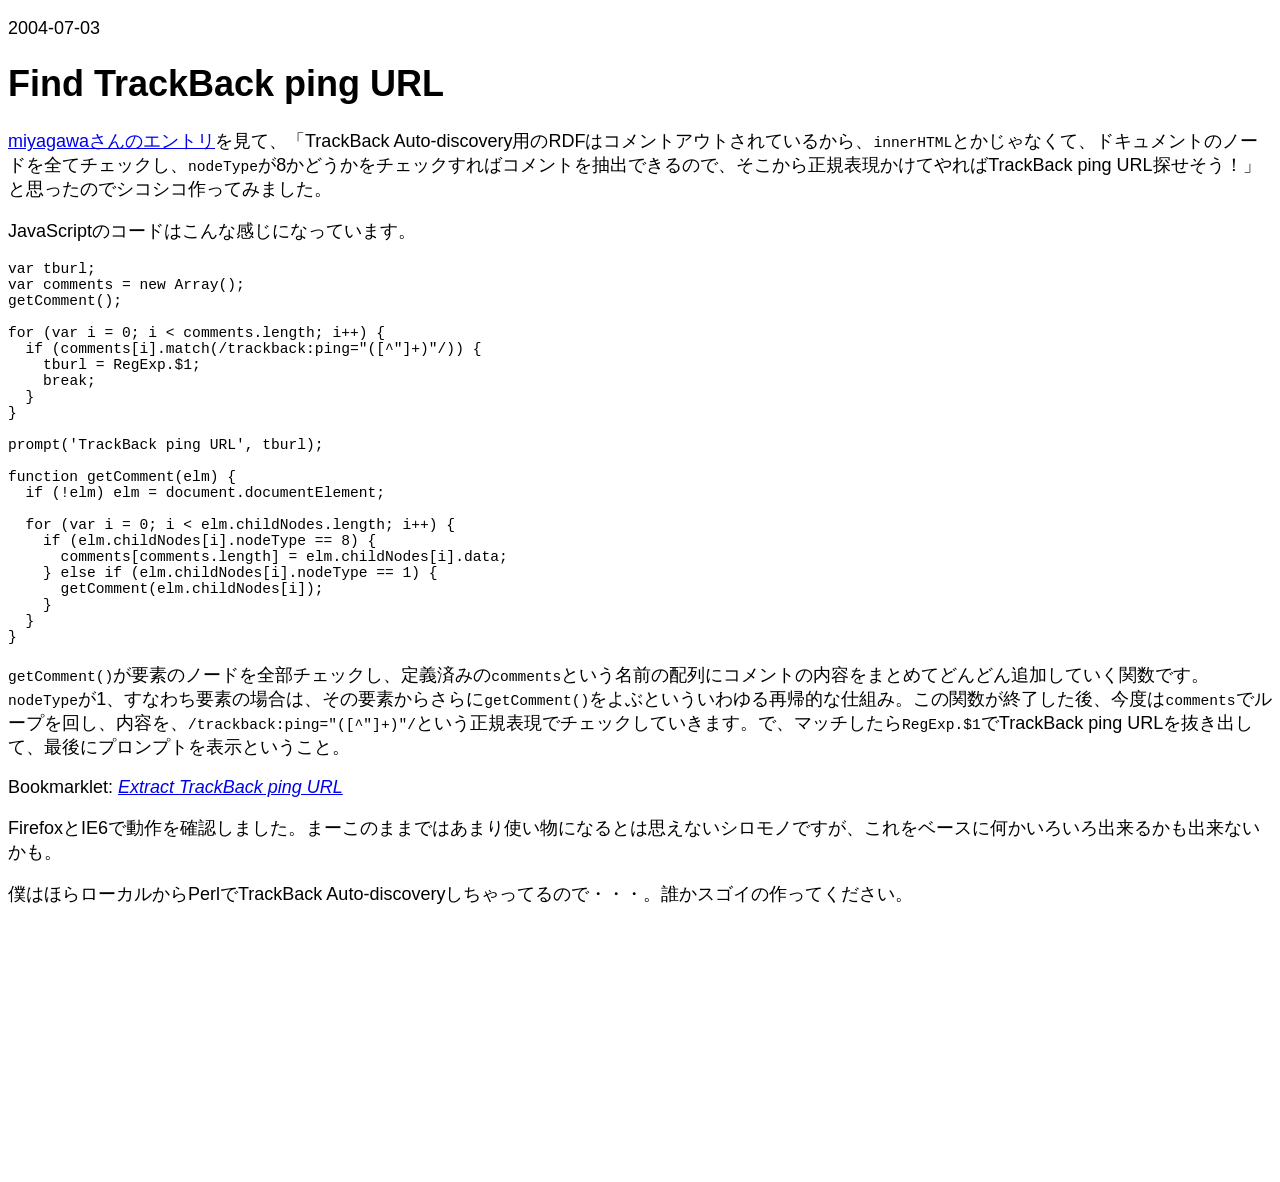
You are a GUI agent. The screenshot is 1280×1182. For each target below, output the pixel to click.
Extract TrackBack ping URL (230, 883)
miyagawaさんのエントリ (111, 141)
